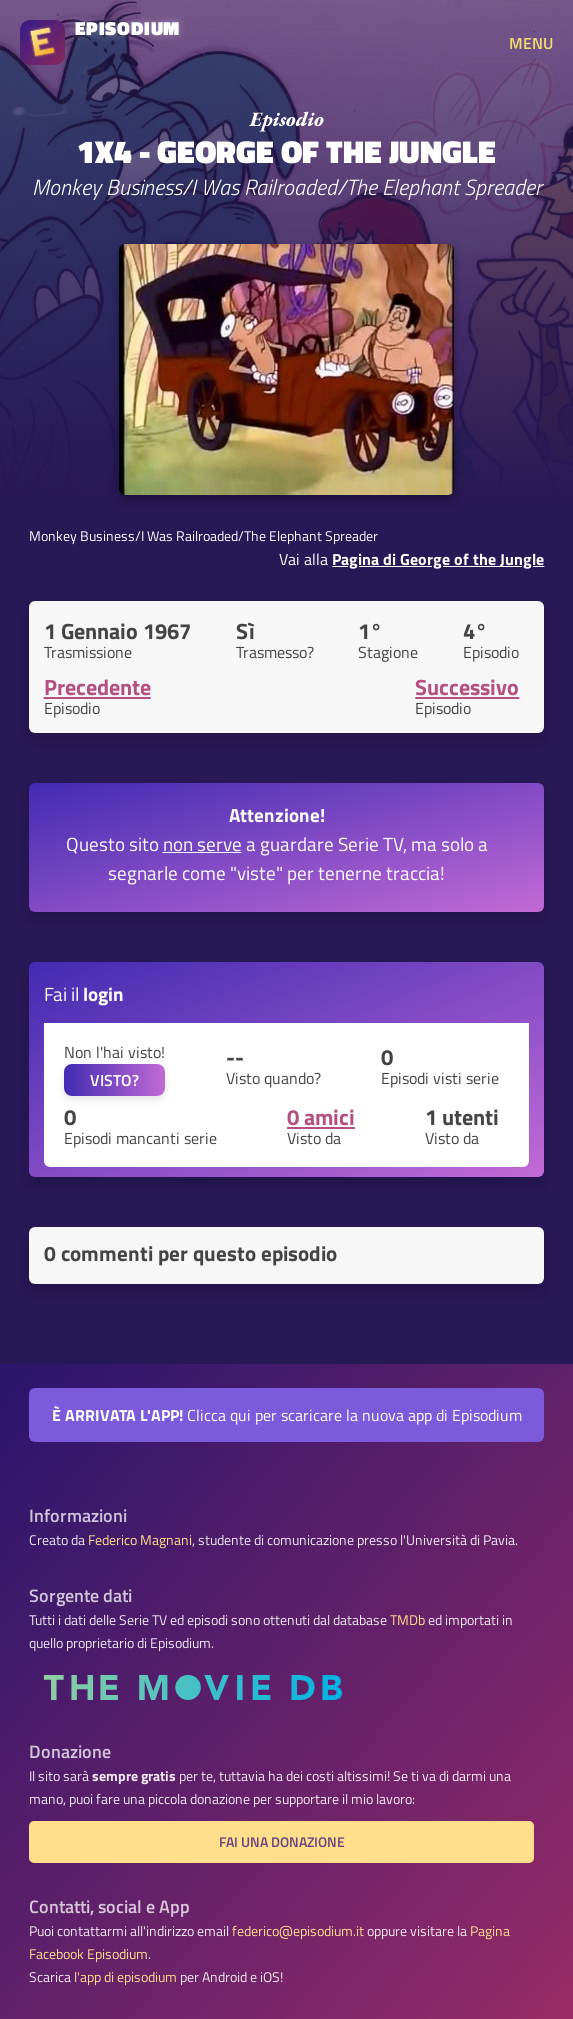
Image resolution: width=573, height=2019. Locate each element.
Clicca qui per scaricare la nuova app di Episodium (287, 1415)
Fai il (84, 993)
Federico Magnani (140, 1540)
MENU (531, 43)
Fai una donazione (282, 1842)
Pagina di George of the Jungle (438, 559)
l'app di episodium (125, 1977)
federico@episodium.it (298, 1931)
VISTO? (114, 1080)
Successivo (467, 687)
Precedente (97, 687)
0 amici (321, 1117)
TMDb (407, 1620)
